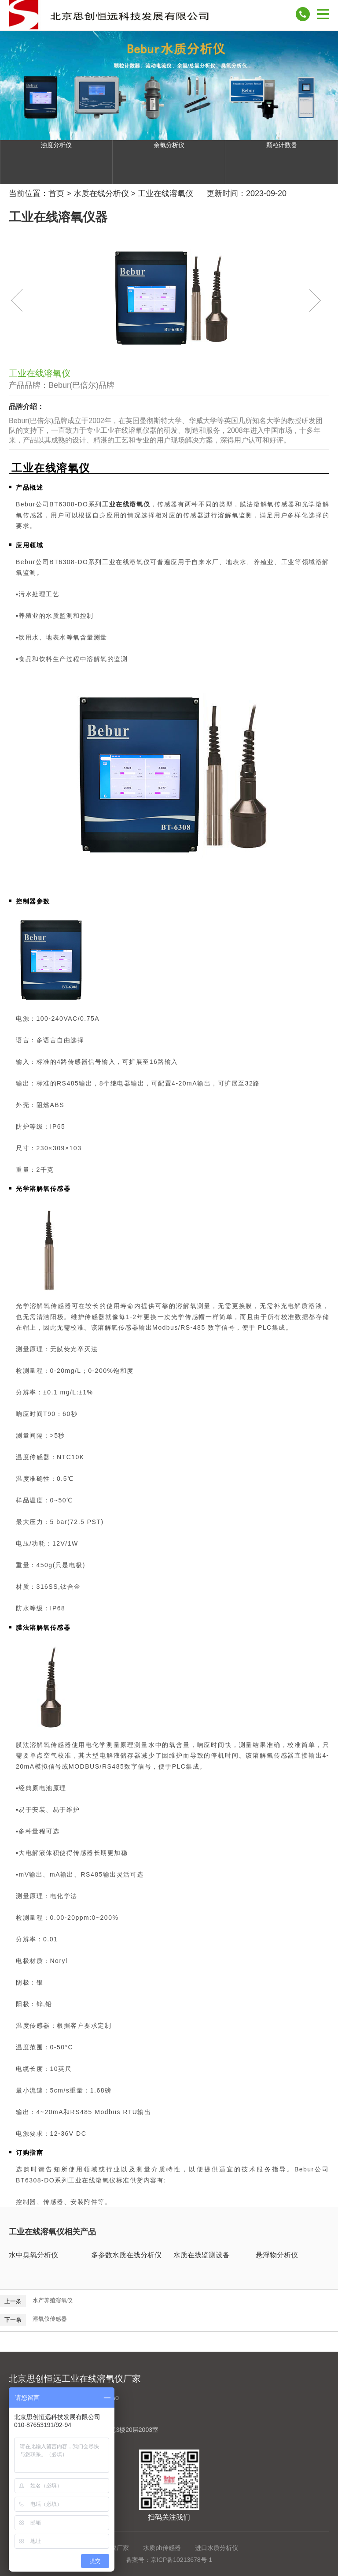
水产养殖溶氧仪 (53, 2300)
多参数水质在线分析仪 (126, 2255)
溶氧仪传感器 (50, 2319)
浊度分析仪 (56, 145)
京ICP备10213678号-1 (181, 2559)
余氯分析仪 (169, 145)
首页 (56, 193)
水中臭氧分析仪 (33, 2255)
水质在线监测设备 (201, 2255)
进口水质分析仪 (216, 2547)
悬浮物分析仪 (277, 2255)
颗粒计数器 (281, 145)
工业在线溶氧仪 (165, 193)
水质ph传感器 (162, 2547)
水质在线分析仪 (101, 193)
